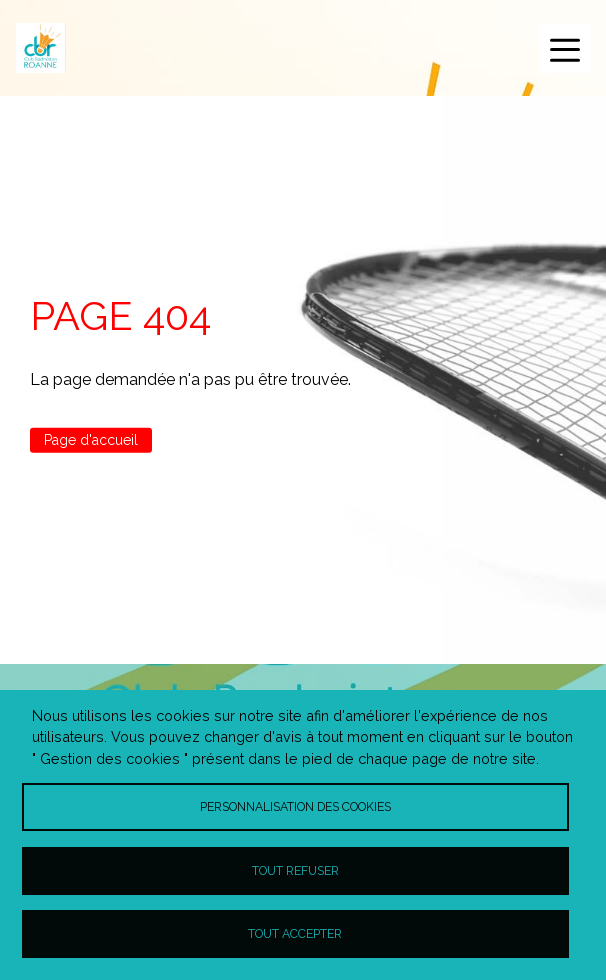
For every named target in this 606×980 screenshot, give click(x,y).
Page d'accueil (91, 440)
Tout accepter (295, 933)
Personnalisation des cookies (295, 806)
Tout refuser (295, 870)
